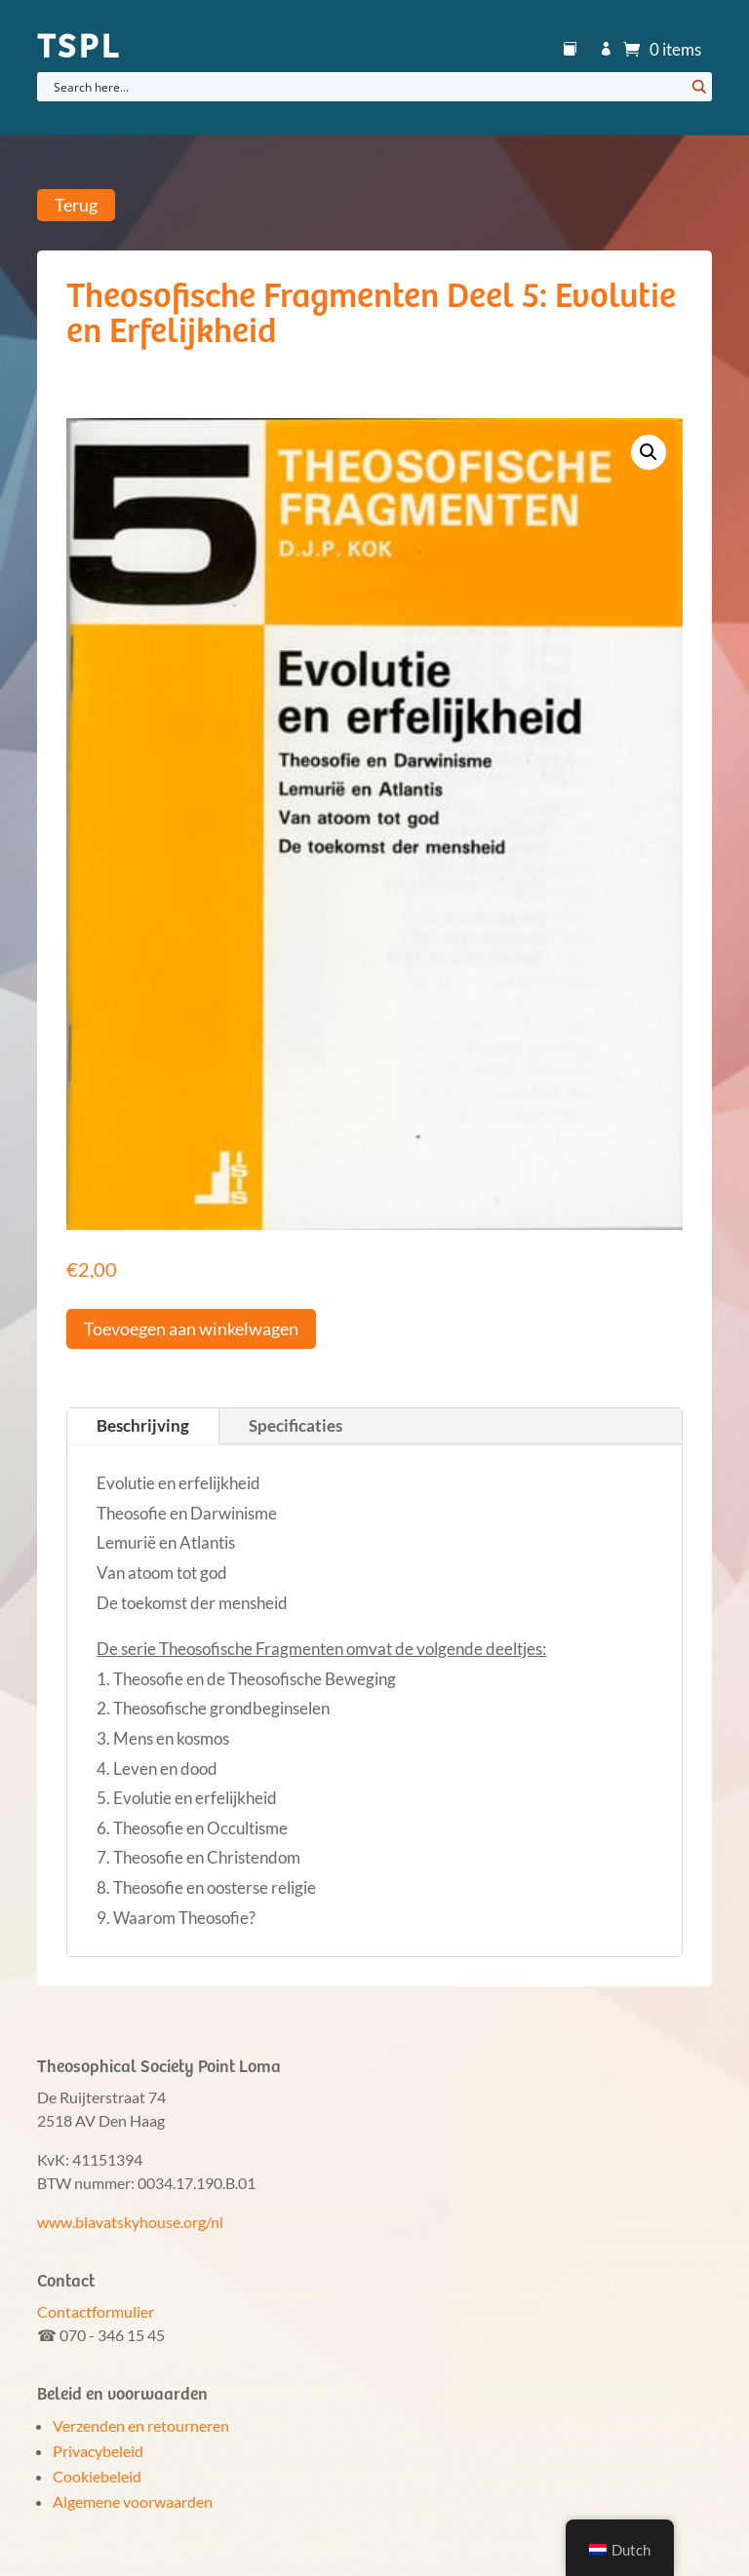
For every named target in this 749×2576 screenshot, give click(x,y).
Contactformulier (95, 2311)
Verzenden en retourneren (141, 2425)
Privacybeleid (98, 2450)
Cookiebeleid (97, 2476)
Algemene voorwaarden (133, 2501)
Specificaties (295, 1425)
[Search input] (366, 86)
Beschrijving (143, 1425)
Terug (76, 205)
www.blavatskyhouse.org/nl (130, 2221)
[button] (648, 452)
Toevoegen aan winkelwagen (191, 1328)
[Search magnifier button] (697, 87)
